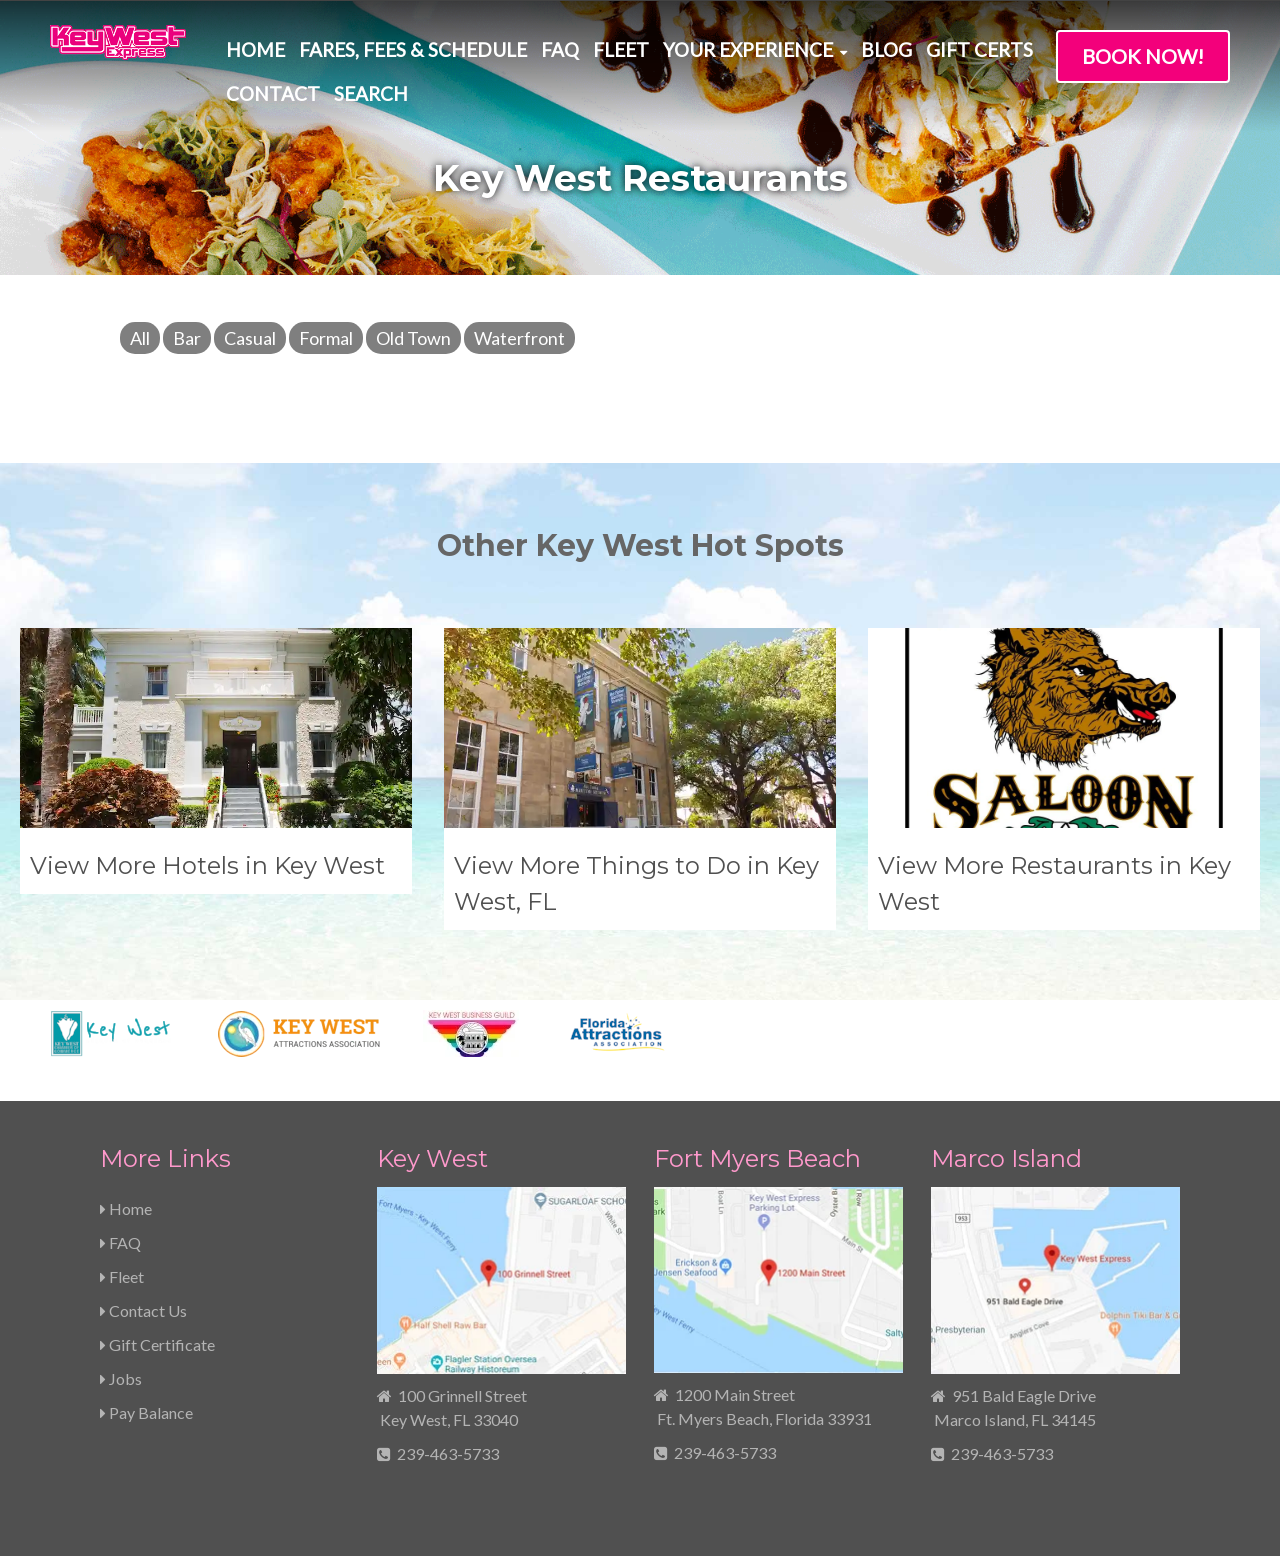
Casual (250, 338)
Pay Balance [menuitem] (146, 1412)
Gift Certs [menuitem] (979, 49)
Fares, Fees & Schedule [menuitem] (413, 49)
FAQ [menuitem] (560, 49)
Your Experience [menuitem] (748, 49)
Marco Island (1006, 1158)
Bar (187, 338)
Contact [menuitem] (273, 93)
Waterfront (519, 338)
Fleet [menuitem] (621, 49)
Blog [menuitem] (886, 49)
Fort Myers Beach (757, 1158)
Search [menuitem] (371, 93)
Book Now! (1143, 56)
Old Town (413, 338)
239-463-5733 (448, 1453)
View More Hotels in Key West (207, 865)
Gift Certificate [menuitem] (157, 1344)
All (140, 338)
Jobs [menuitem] (121, 1378)
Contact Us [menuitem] (143, 1310)
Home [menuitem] (255, 49)
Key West (432, 1158)
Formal (326, 338)
